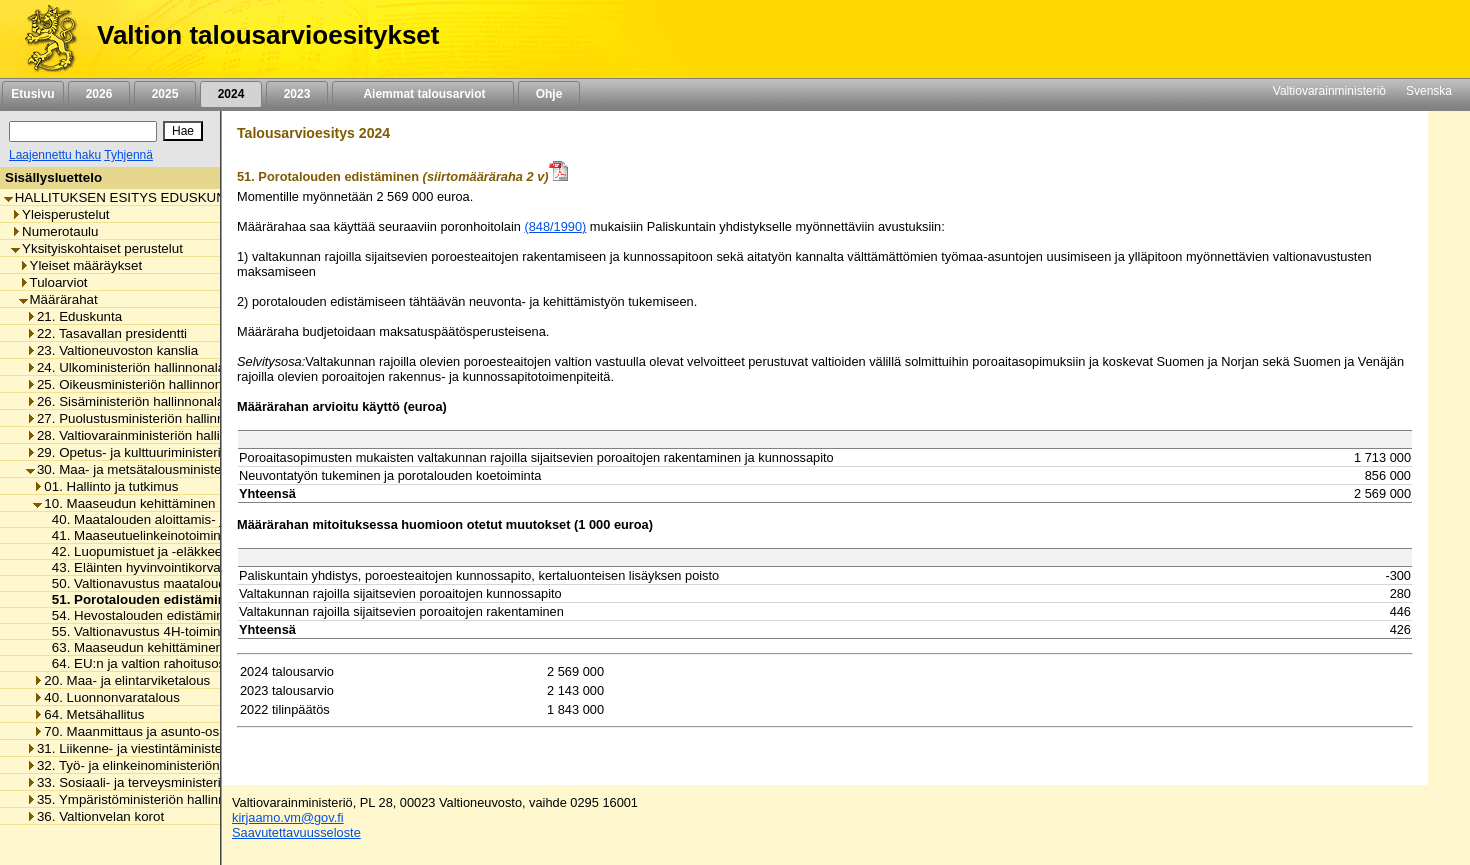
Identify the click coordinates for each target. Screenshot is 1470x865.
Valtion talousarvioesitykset (268, 35)
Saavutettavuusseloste (296, 832)
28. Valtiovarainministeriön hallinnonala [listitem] (146, 435)
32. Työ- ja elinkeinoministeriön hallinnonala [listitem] (160, 765)
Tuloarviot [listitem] (53, 282)
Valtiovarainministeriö (1329, 91)
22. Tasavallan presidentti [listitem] (106, 333)
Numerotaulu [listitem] (54, 231)
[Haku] (83, 131)
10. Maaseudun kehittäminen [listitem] (124, 503)
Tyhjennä (128, 155)
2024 (231, 94)
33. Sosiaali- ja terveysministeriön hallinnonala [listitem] (168, 782)
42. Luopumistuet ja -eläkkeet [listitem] (133, 551)
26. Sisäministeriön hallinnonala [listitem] (125, 401)
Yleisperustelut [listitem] (60, 214)
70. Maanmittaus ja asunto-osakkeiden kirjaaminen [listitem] (188, 731)
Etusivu (32, 94)
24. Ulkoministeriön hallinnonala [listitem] (125, 367)
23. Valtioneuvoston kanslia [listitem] (112, 350)
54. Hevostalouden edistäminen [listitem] (140, 615)
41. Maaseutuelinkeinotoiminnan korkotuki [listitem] (170, 535)
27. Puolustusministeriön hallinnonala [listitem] (141, 418)
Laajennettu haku (55, 155)
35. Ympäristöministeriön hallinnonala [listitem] (142, 799)
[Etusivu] (43, 39)
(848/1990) (555, 226)
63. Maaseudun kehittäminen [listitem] (132, 647)
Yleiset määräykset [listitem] (81, 265)
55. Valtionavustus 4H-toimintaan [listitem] (144, 631)
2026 (99, 94)
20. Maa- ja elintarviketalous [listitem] (121, 680)
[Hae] (183, 131)
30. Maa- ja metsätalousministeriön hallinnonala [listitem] (172, 469)
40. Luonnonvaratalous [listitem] (106, 697)
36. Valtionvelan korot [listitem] (95, 816)
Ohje (549, 94)
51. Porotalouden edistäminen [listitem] (141, 599)
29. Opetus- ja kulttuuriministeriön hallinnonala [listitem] (168, 452)
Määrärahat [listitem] (58, 299)
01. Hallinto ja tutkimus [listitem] (105, 486)
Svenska (1429, 91)
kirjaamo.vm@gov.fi (288, 817)
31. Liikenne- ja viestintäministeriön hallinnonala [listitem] (172, 748)
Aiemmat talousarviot (423, 94)
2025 (165, 94)
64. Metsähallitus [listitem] (88, 714)
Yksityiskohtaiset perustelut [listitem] (97, 248)
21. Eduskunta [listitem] (74, 316)
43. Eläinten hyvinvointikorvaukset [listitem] (147, 567)
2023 (297, 94)
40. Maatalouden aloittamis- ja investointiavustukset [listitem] (199, 519)
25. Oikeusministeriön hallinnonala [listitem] (133, 384)
